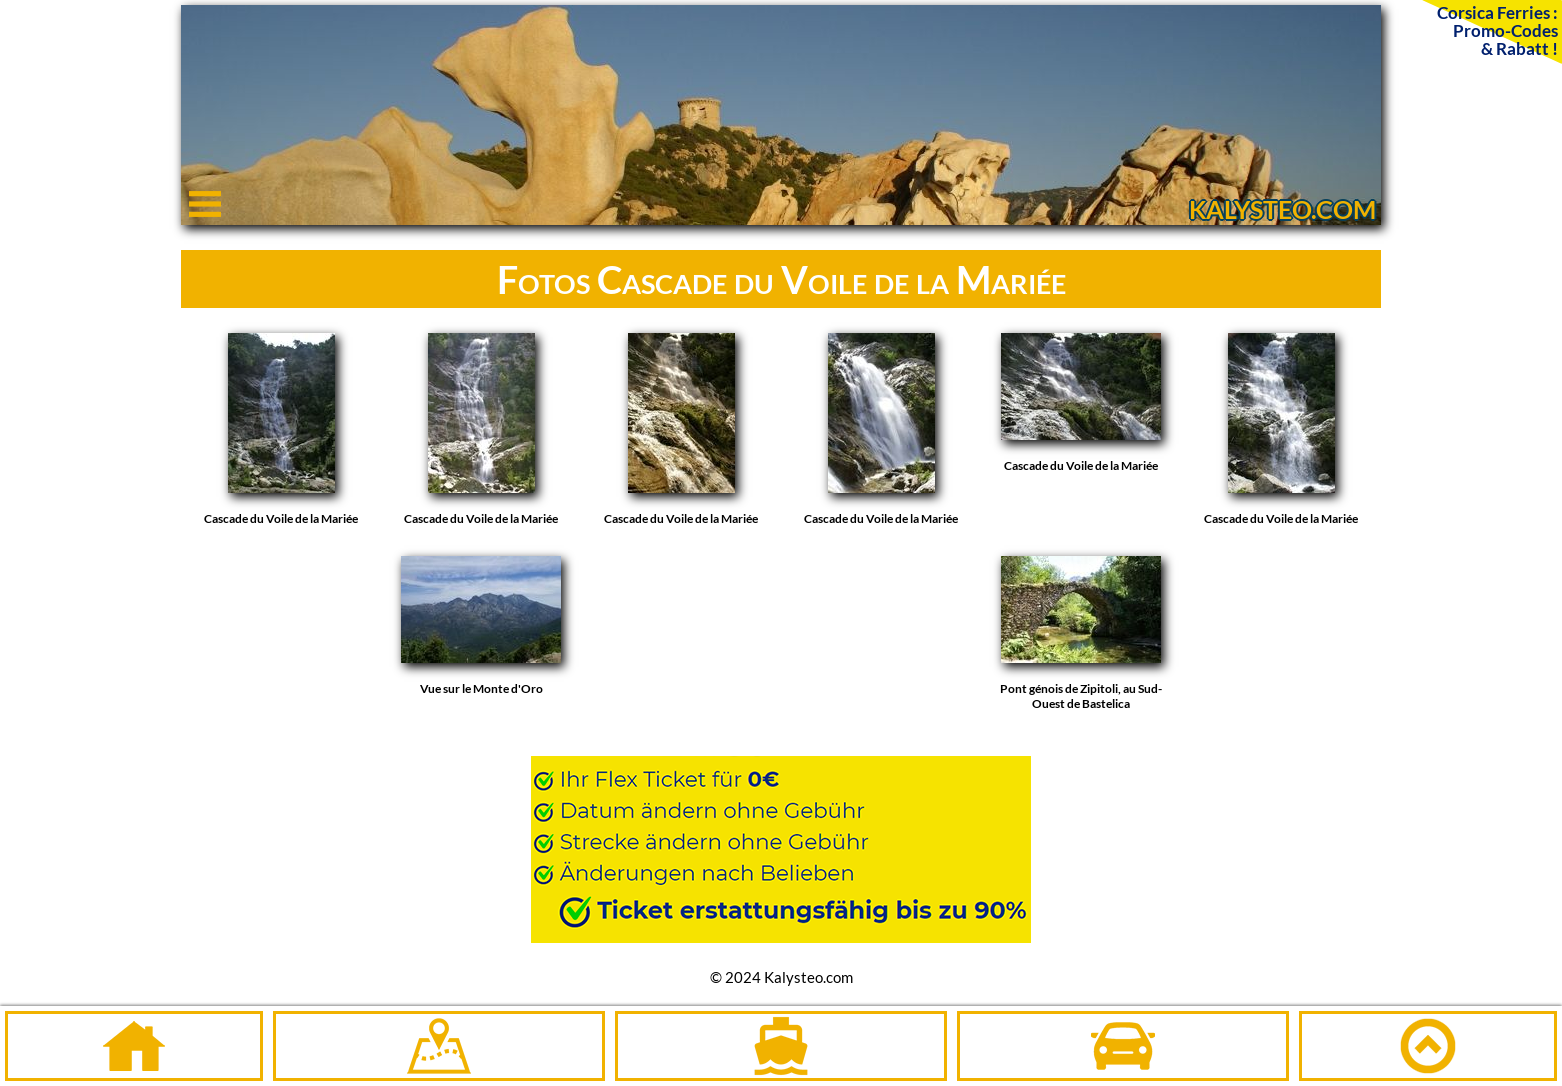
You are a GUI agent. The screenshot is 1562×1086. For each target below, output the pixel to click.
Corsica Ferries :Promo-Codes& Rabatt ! (1497, 30)
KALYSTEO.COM (1282, 209)
